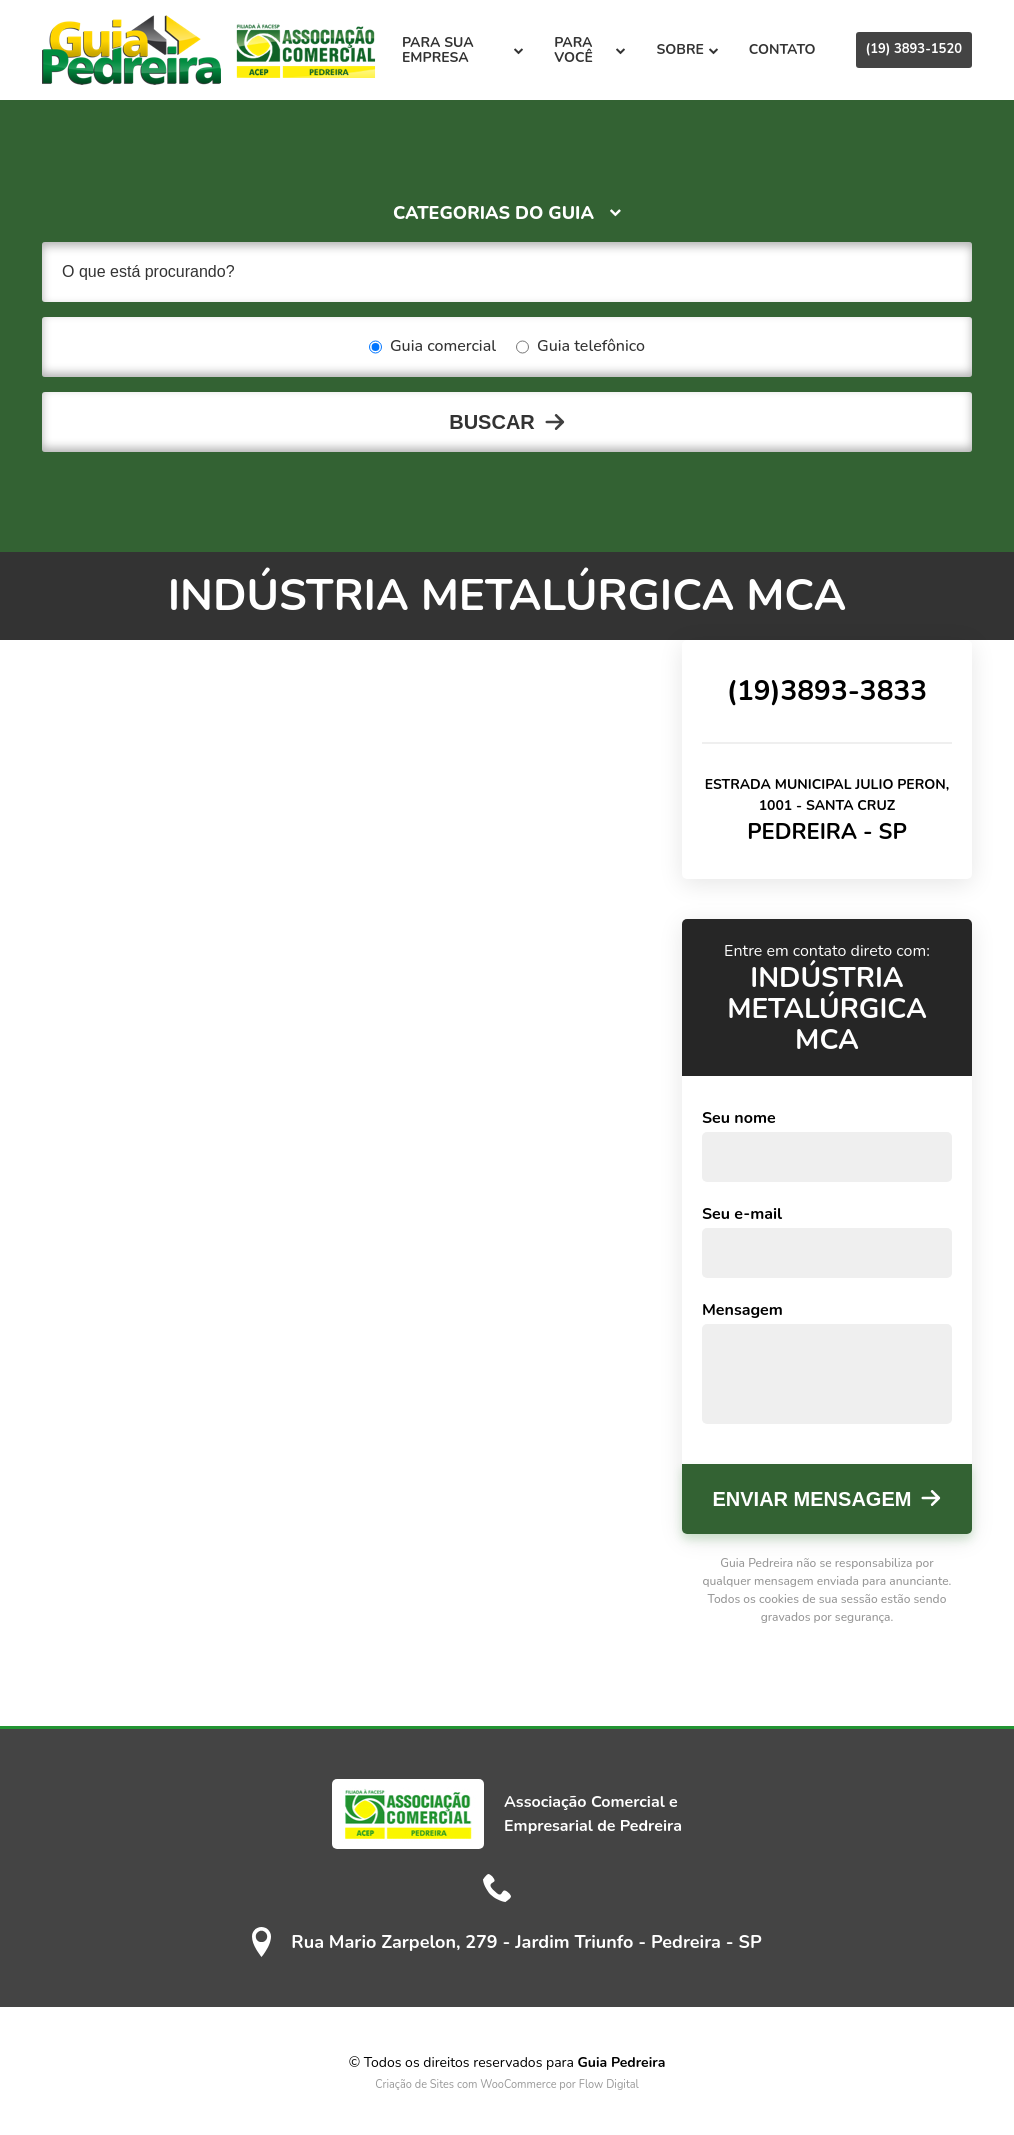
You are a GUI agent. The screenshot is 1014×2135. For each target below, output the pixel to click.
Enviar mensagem (812, 1499)
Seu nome (739, 1118)
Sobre (687, 49)
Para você (590, 50)
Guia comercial (432, 347)
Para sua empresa (463, 50)
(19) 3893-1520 (914, 49)
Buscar (492, 422)
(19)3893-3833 (827, 691)
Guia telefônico (580, 347)
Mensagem (742, 1310)
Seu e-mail (742, 1214)
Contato (782, 49)
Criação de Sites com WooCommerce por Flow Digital (507, 2084)
